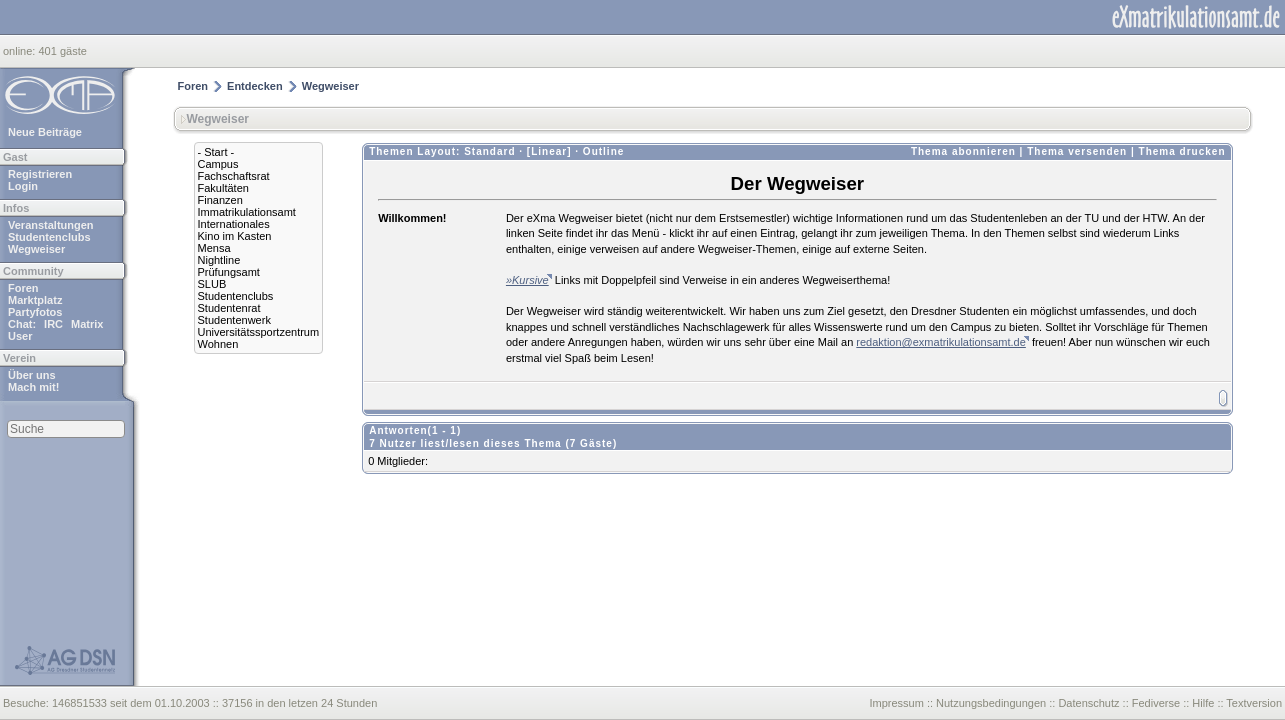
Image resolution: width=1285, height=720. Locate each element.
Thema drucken (1182, 151)
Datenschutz (1088, 703)
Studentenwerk (234, 320)
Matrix (87, 324)
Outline (603, 151)
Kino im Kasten (235, 236)
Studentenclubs (49, 237)
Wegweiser (36, 249)
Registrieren (40, 174)
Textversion (1254, 703)
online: (20, 51)
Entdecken (255, 86)
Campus (218, 164)
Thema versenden (1077, 151)
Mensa (214, 248)
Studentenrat (229, 308)
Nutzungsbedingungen (991, 703)
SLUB (212, 284)
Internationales (234, 224)
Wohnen (218, 344)
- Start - (216, 152)
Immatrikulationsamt (247, 212)
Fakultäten (223, 188)
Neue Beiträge (45, 132)
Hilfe (1203, 703)
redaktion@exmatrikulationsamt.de (941, 342)
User (20, 336)
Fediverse (1156, 703)
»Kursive (527, 280)
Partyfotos (35, 312)
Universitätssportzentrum (259, 332)
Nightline (219, 260)
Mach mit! (33, 387)
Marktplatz (35, 300)
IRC (53, 324)
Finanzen (220, 200)
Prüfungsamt (229, 272)
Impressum (896, 703)
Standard (489, 151)
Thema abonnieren (963, 151)
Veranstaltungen (51, 225)
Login (23, 186)
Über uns (32, 375)
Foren (23, 288)
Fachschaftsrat (234, 176)
